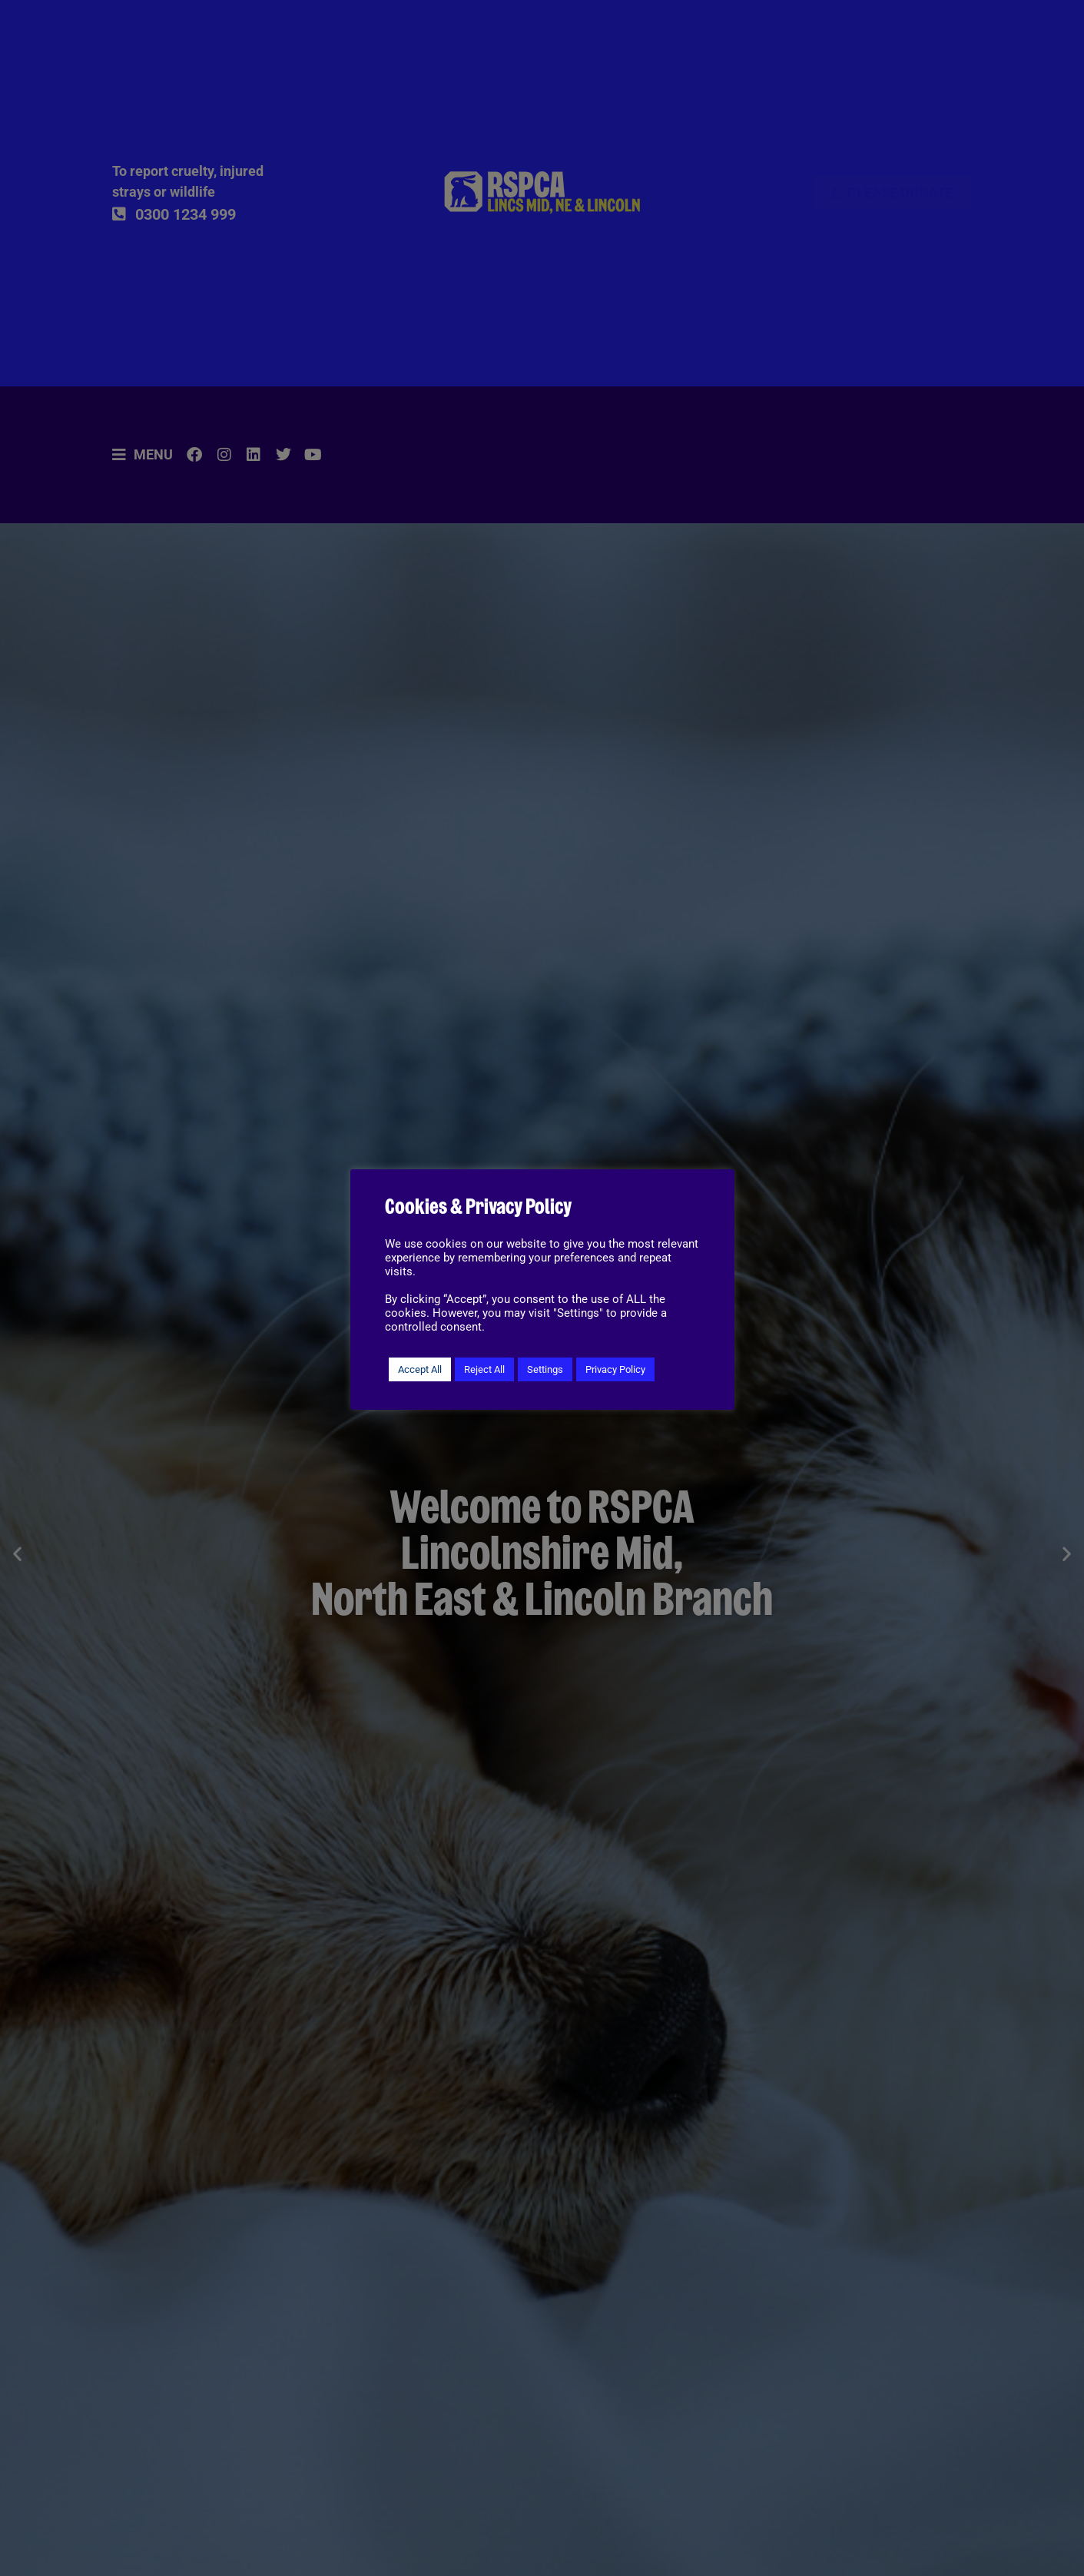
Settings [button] (545, 1369)
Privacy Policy (615, 1369)
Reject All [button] (484, 1369)
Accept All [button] (420, 1369)
